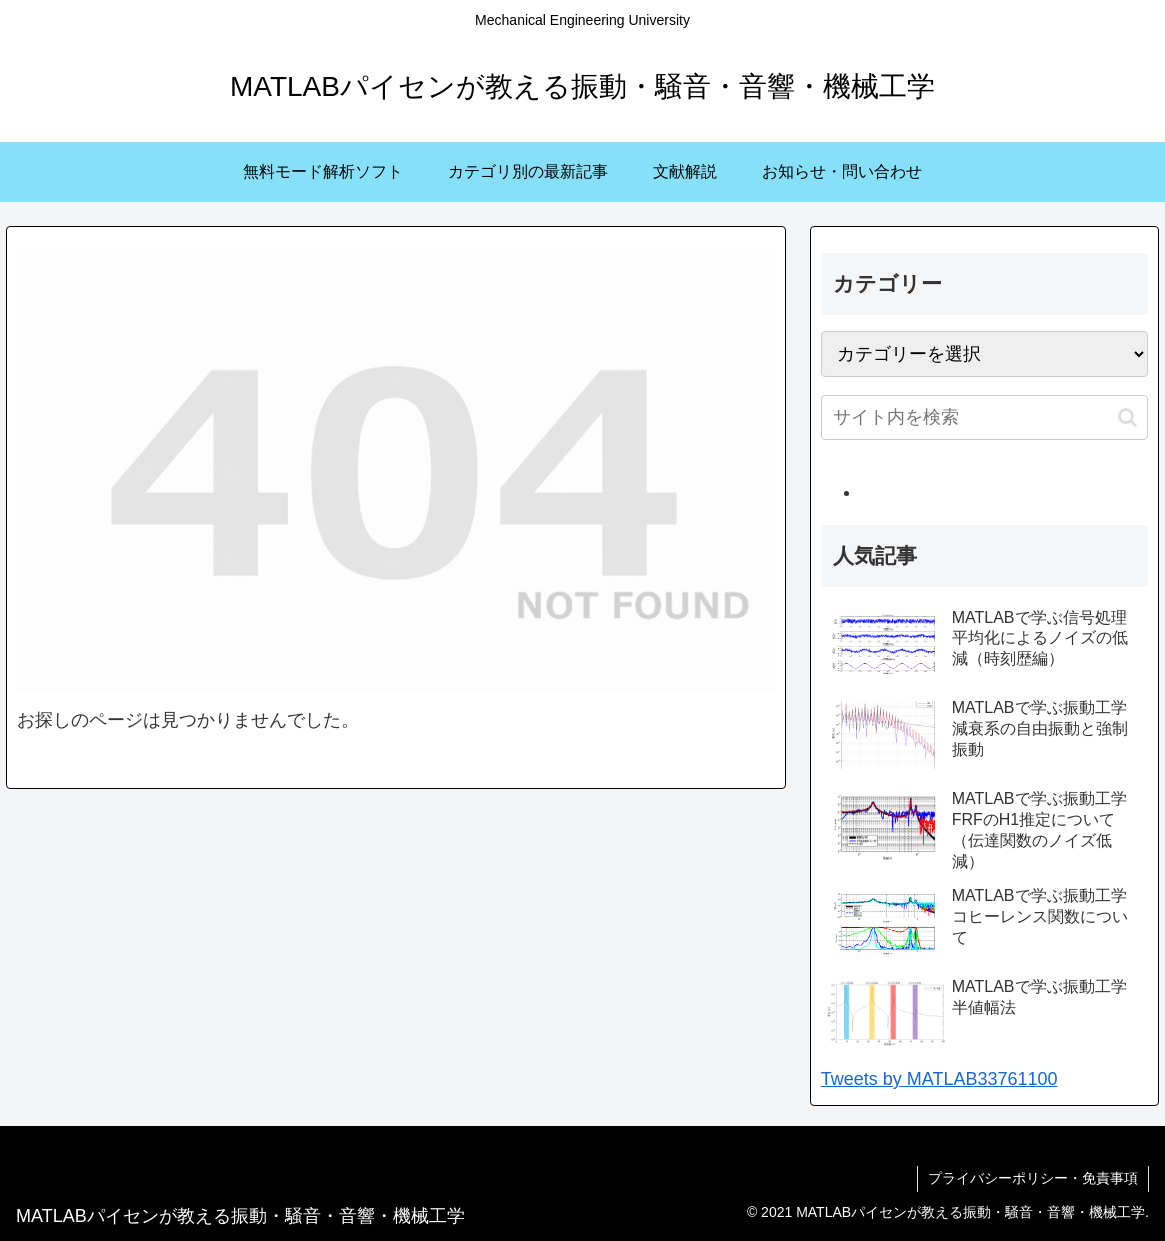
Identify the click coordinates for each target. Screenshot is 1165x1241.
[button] (1127, 417)
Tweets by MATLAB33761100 (939, 1079)
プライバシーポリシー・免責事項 (1033, 1178)
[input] (985, 417)
